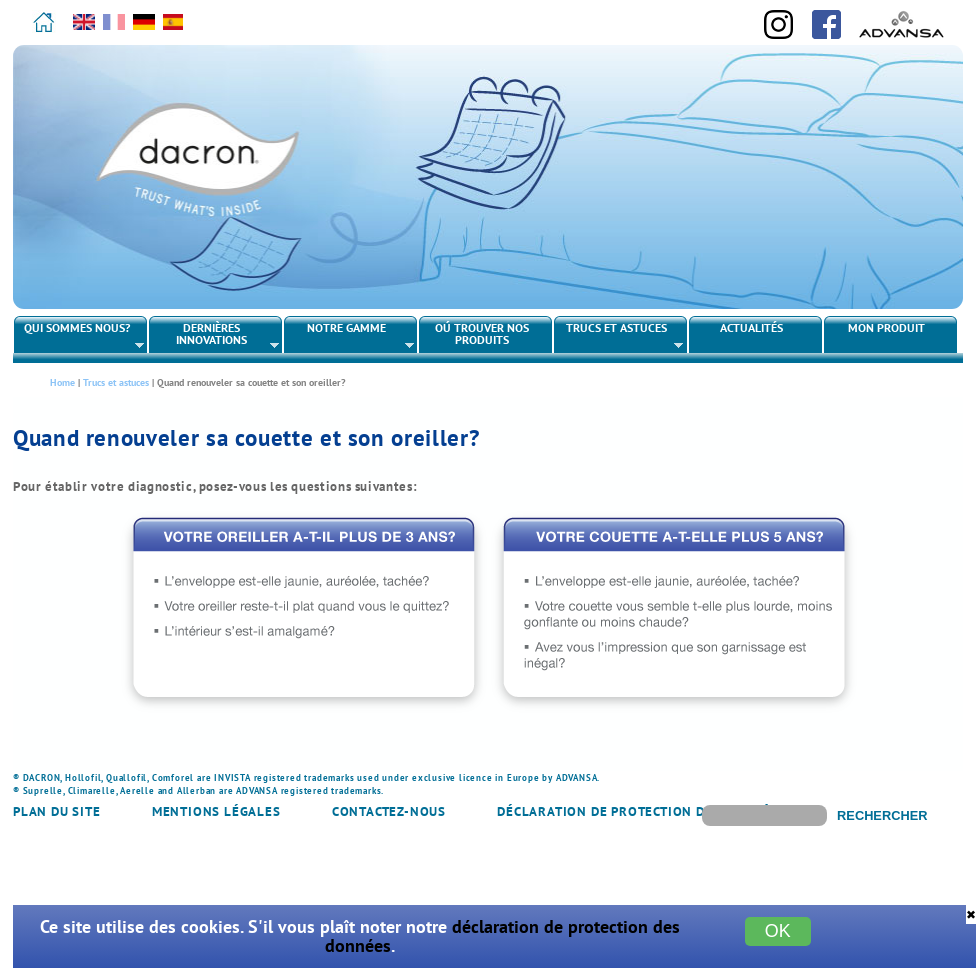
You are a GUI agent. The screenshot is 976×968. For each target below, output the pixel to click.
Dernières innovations (214, 336)
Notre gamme (349, 336)
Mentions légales (216, 811)
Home (62, 382)
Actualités (751, 327)
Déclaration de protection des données (641, 811)
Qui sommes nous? (79, 336)
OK (778, 931)
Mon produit (886, 327)
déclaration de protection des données (502, 936)
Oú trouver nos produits (482, 333)
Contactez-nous (389, 811)
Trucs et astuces (619, 336)
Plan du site (57, 811)
